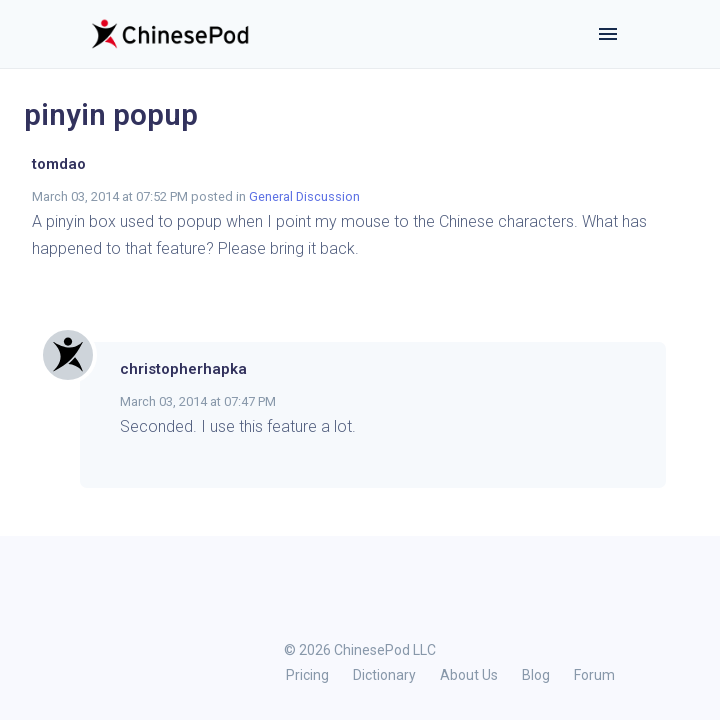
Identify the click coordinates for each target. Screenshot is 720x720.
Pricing (307, 675)
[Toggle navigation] (608, 34)
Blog (536, 675)
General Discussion (304, 196)
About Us (469, 675)
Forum (594, 675)
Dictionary (384, 675)
